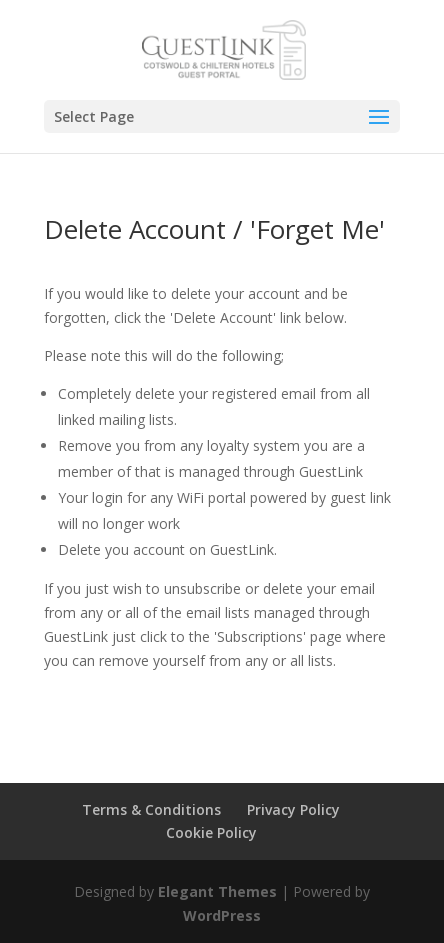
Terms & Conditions (151, 809)
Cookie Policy (211, 832)
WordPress (222, 915)
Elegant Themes (217, 891)
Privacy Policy (293, 809)
